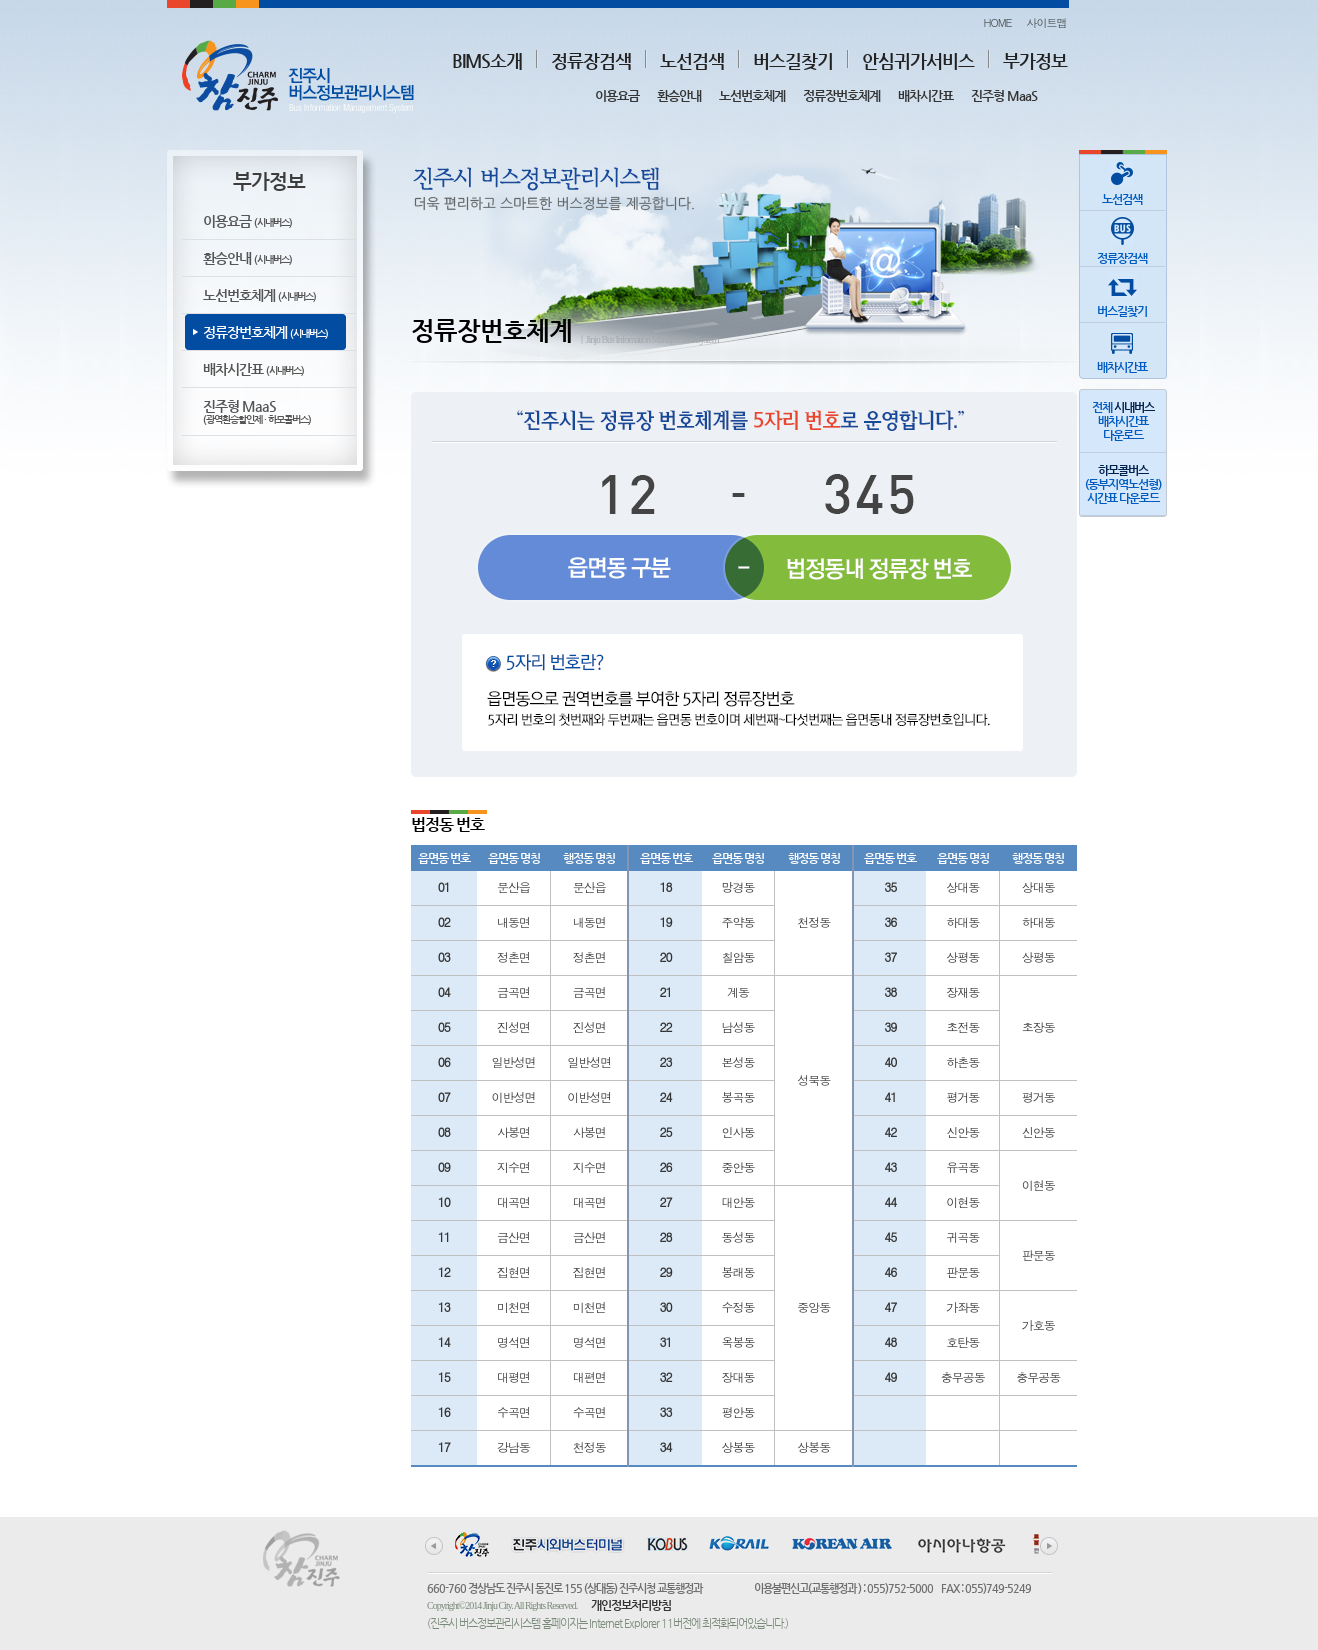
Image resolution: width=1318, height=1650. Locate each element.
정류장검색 (591, 60)
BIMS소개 (487, 60)
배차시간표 (925, 95)
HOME (997, 22)
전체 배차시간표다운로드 (1123, 421)
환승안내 (679, 95)
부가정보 (1035, 60)
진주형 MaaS (1004, 95)
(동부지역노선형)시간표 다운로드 (1123, 484)
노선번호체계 (752, 95)
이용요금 (617, 95)
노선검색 (692, 60)
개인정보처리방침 (631, 1605)
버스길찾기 (793, 60)
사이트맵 (1047, 22)
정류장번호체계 (841, 95)
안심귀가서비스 (918, 60)
